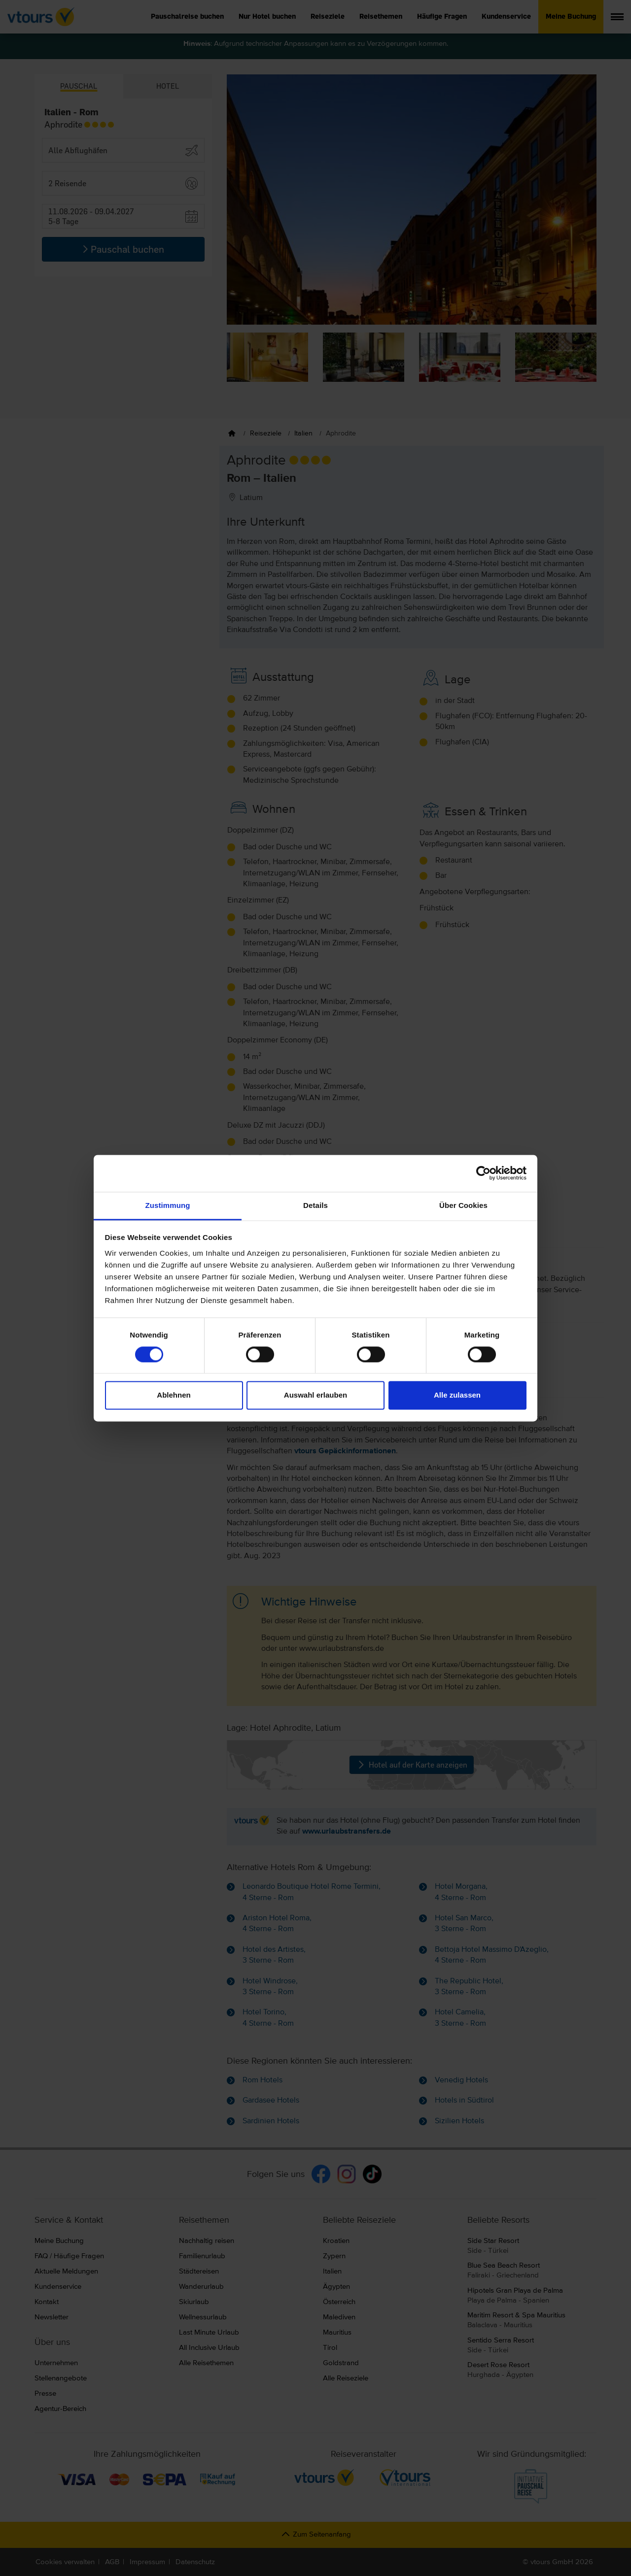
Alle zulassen (457, 1395)
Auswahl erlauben (315, 1395)
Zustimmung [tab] (167, 1205)
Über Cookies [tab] (463, 1205)
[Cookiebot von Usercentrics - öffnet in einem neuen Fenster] (483, 1173)
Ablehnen (173, 1395)
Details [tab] (315, 1205)
